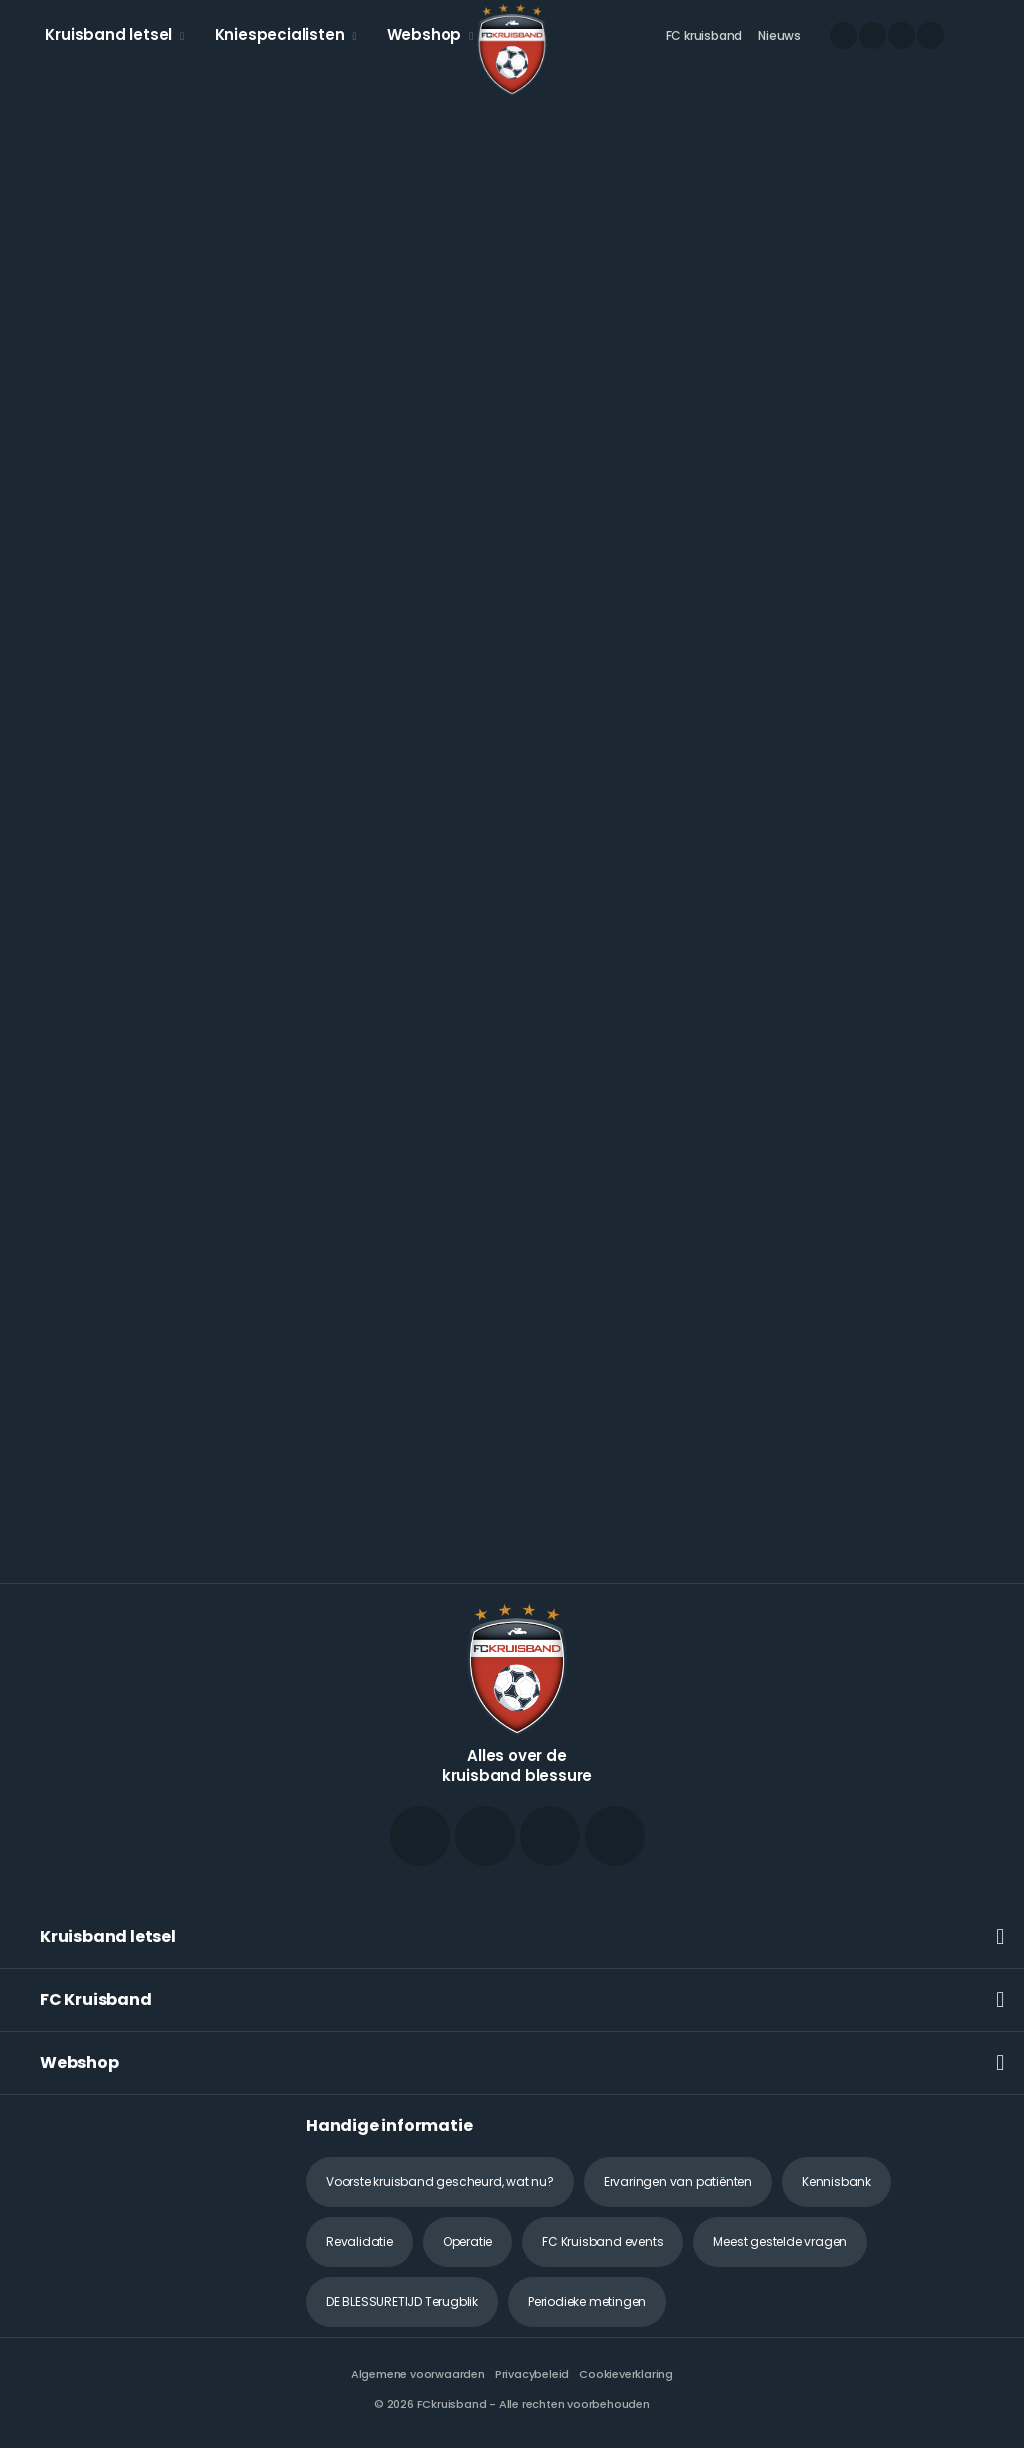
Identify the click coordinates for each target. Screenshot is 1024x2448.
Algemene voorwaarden (418, 2374)
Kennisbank (836, 2181)
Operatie (467, 2241)
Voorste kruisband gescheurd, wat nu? (440, 2181)
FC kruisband (704, 35)
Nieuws (779, 35)
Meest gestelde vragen (780, 2241)
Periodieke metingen (587, 2301)
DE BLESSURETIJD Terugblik (402, 2301)
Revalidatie (359, 2241)
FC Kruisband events (602, 2241)
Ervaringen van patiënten (678, 2181)
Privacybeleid (532, 2374)
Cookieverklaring (626, 2374)
